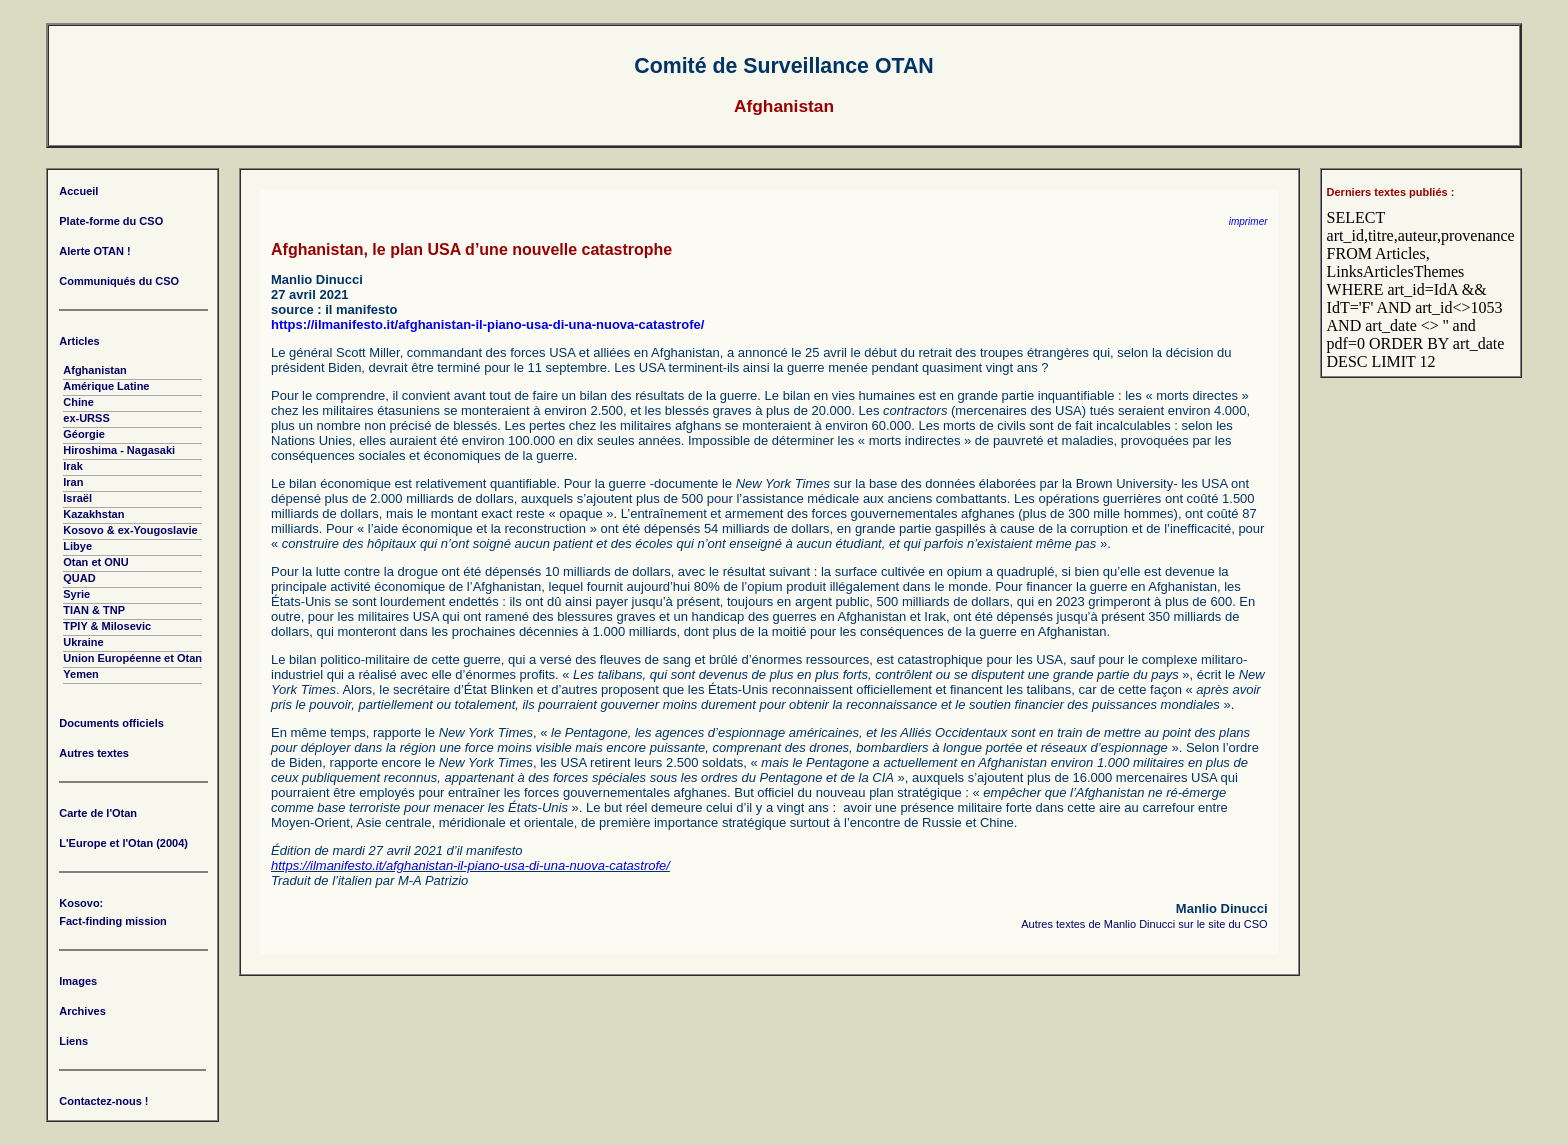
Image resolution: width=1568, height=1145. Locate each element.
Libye (77, 546)
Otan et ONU (95, 562)
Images (78, 981)
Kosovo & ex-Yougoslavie (130, 530)
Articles (79, 341)
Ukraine (83, 642)
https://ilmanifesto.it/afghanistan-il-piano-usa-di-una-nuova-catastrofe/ (487, 324)
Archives (82, 1011)
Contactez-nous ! (103, 1101)
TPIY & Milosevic (107, 626)
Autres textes (94, 753)
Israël (77, 498)
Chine (78, 402)
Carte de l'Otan (98, 813)
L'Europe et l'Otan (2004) (123, 843)
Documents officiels (111, 723)
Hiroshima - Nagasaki (119, 450)
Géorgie (84, 434)
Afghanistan (95, 370)
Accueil (78, 191)
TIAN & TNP (94, 610)
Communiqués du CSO (119, 281)
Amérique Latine (106, 386)
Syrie (76, 594)
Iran (73, 482)
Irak (73, 466)
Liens (73, 1041)
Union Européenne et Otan (132, 658)
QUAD (79, 578)
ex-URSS (86, 418)
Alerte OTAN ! (94, 251)
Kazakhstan (93, 514)
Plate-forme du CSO (111, 221)
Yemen (80, 674)
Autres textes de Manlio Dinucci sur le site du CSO (1144, 924)
